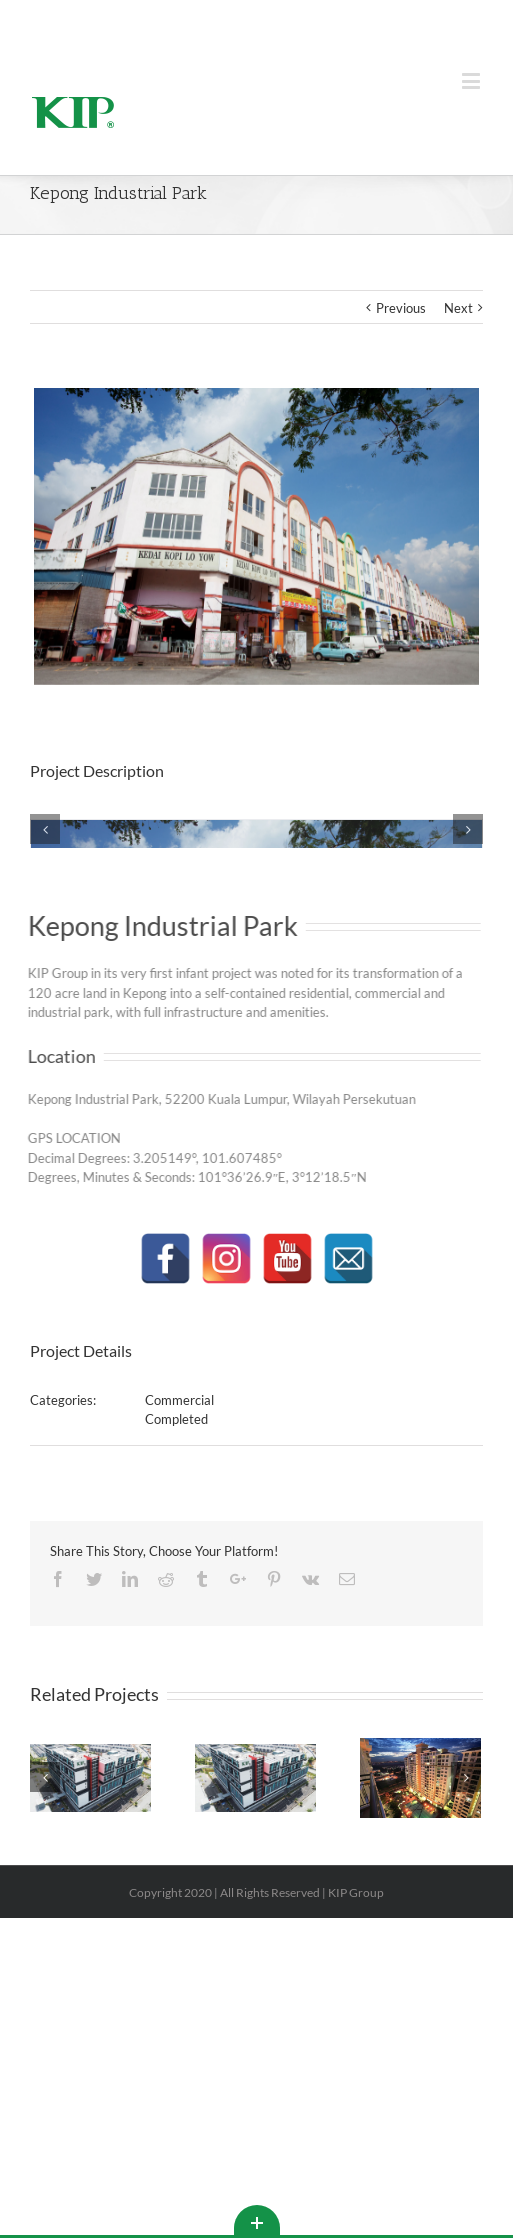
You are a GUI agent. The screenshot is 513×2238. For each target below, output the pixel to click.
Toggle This (257, 2220)
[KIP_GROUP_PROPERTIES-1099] (256, 969)
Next (458, 308)
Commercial (179, 1685)
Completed (176, 1704)
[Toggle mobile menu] (472, 80)
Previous (401, 308)
